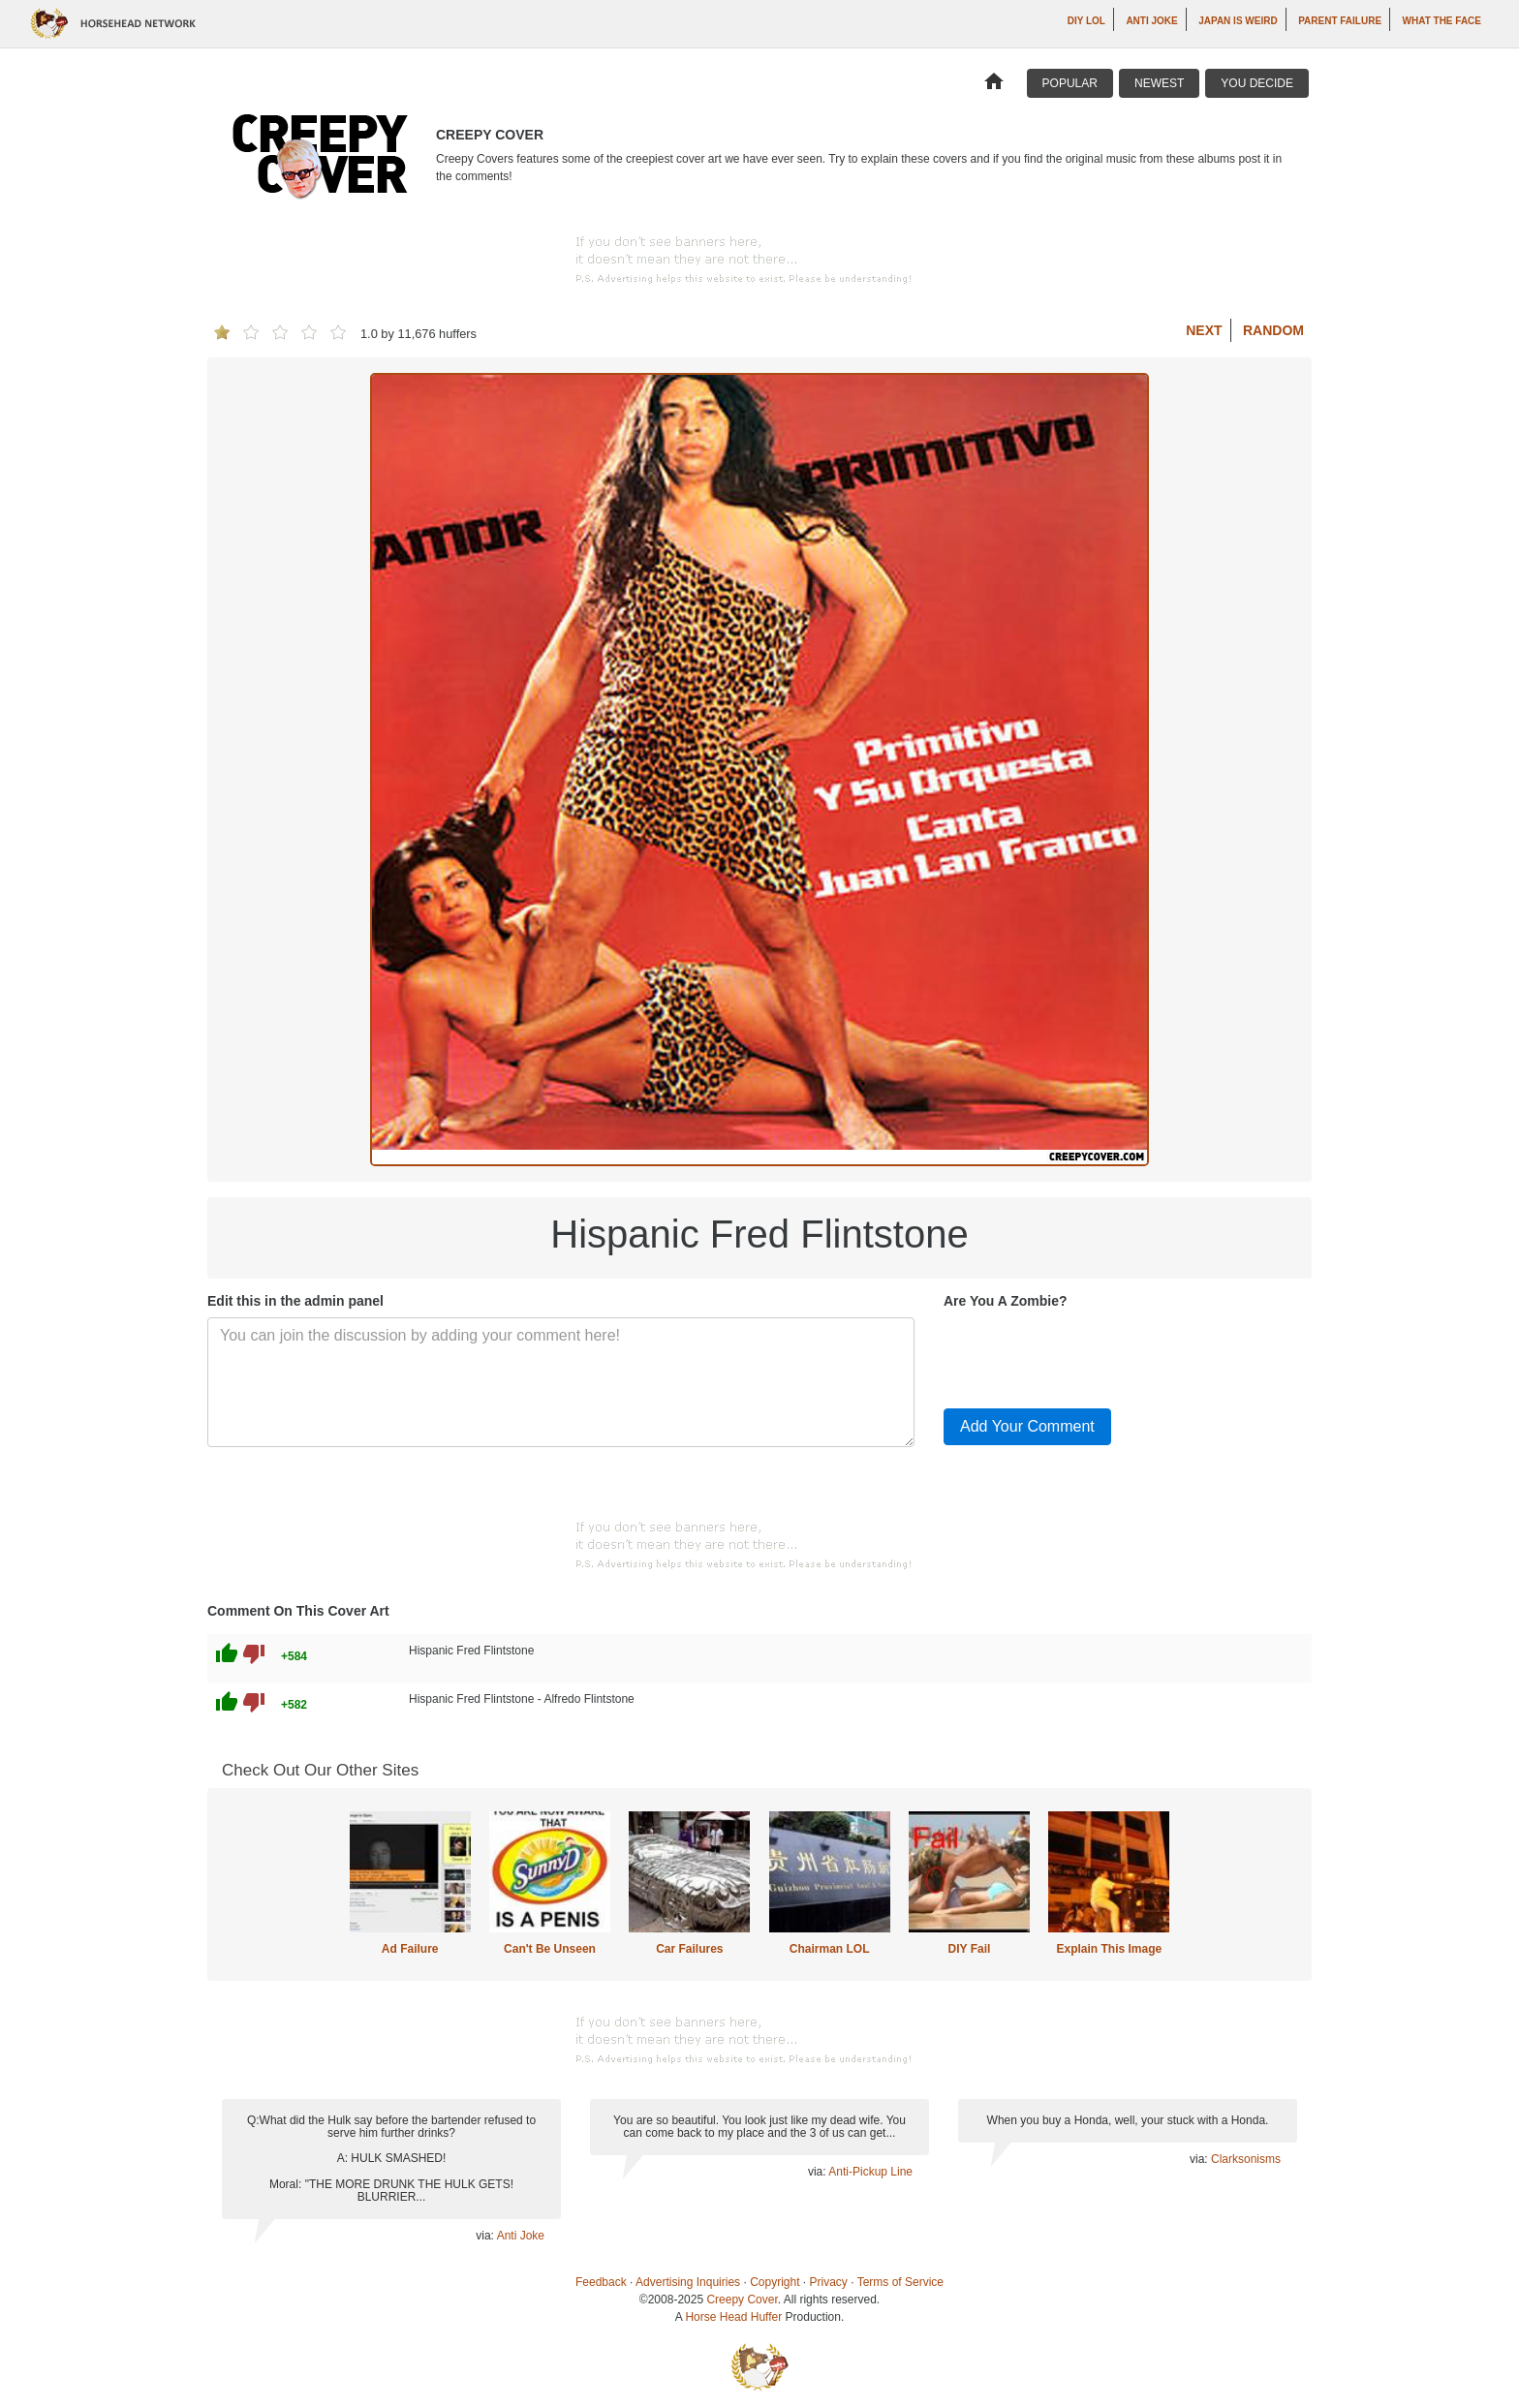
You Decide (1257, 83)
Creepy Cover (741, 2299)
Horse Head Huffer (733, 2317)
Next (1204, 330)
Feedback (601, 2282)
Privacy (829, 2282)
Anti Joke (1151, 20)
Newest (1159, 83)
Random (1273, 330)
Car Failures (689, 1949)
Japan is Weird (1238, 20)
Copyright (774, 2282)
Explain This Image (1109, 1949)
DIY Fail (969, 1949)
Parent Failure (1339, 20)
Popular (1070, 83)
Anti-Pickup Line (870, 2171)
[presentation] (1091, 1355)
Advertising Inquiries (688, 2282)
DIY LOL (1086, 20)
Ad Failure (410, 1949)
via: (486, 2235)
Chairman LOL (830, 1949)
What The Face (1442, 20)
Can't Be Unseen (550, 1949)
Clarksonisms (1246, 2159)
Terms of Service (900, 2282)
